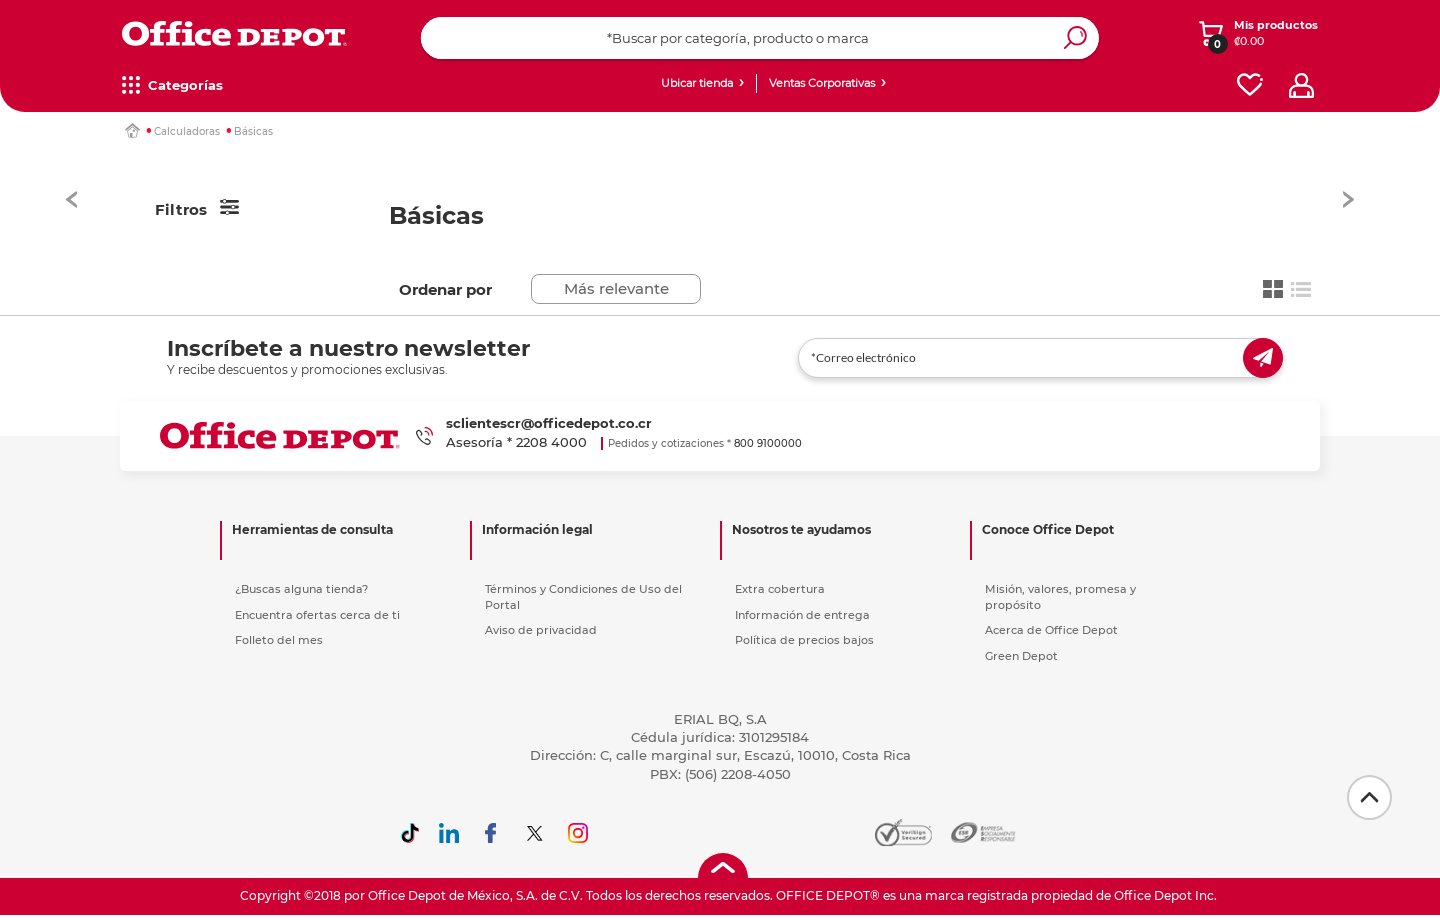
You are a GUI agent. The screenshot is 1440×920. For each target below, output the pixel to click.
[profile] (1301, 85)
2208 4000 (551, 442)
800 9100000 (768, 443)
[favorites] (1250, 85)
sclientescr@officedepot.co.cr (549, 423)
